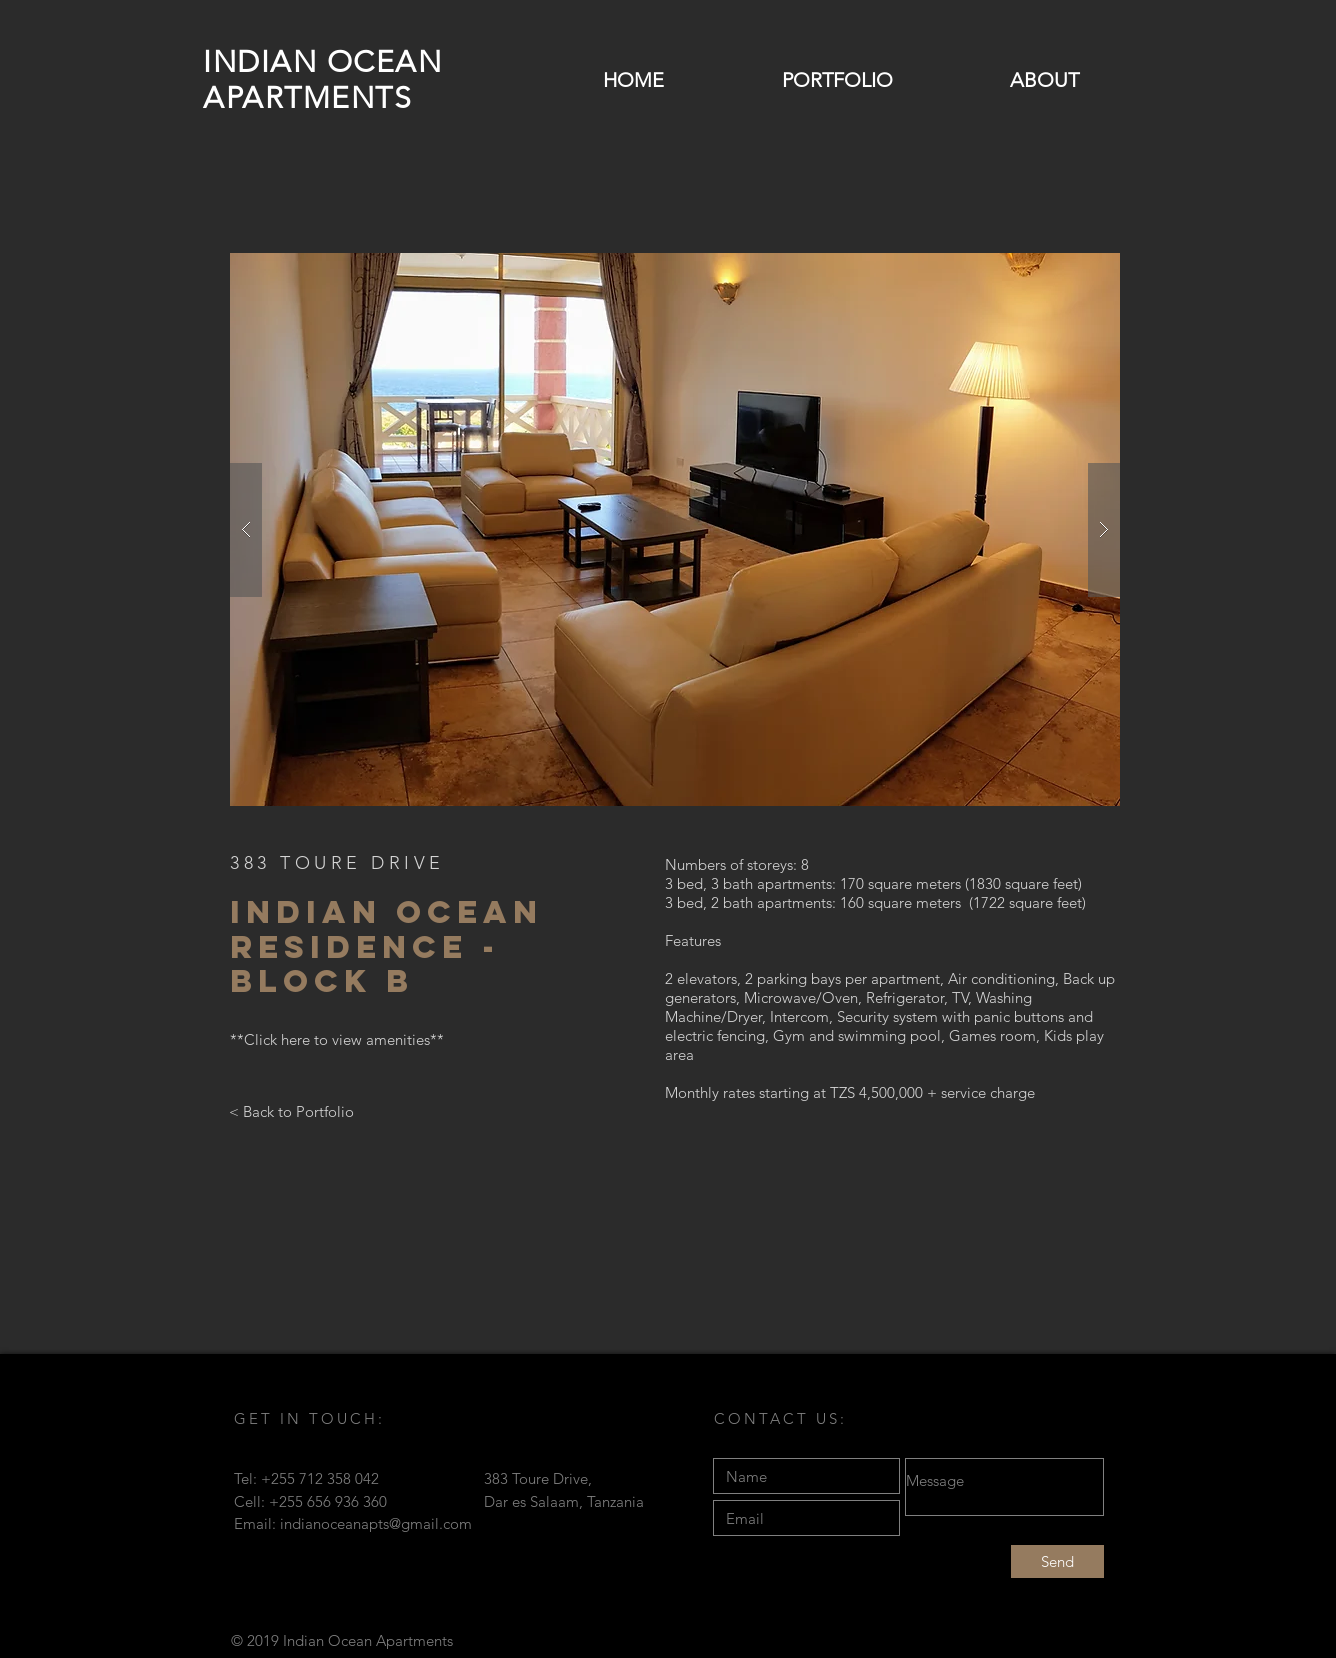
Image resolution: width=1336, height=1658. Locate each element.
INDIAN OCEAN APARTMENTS (322, 80)
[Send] (1057, 1561)
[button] (675, 529)
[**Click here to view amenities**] (337, 1040)
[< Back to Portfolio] (291, 1111)
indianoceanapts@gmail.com (376, 1523)
